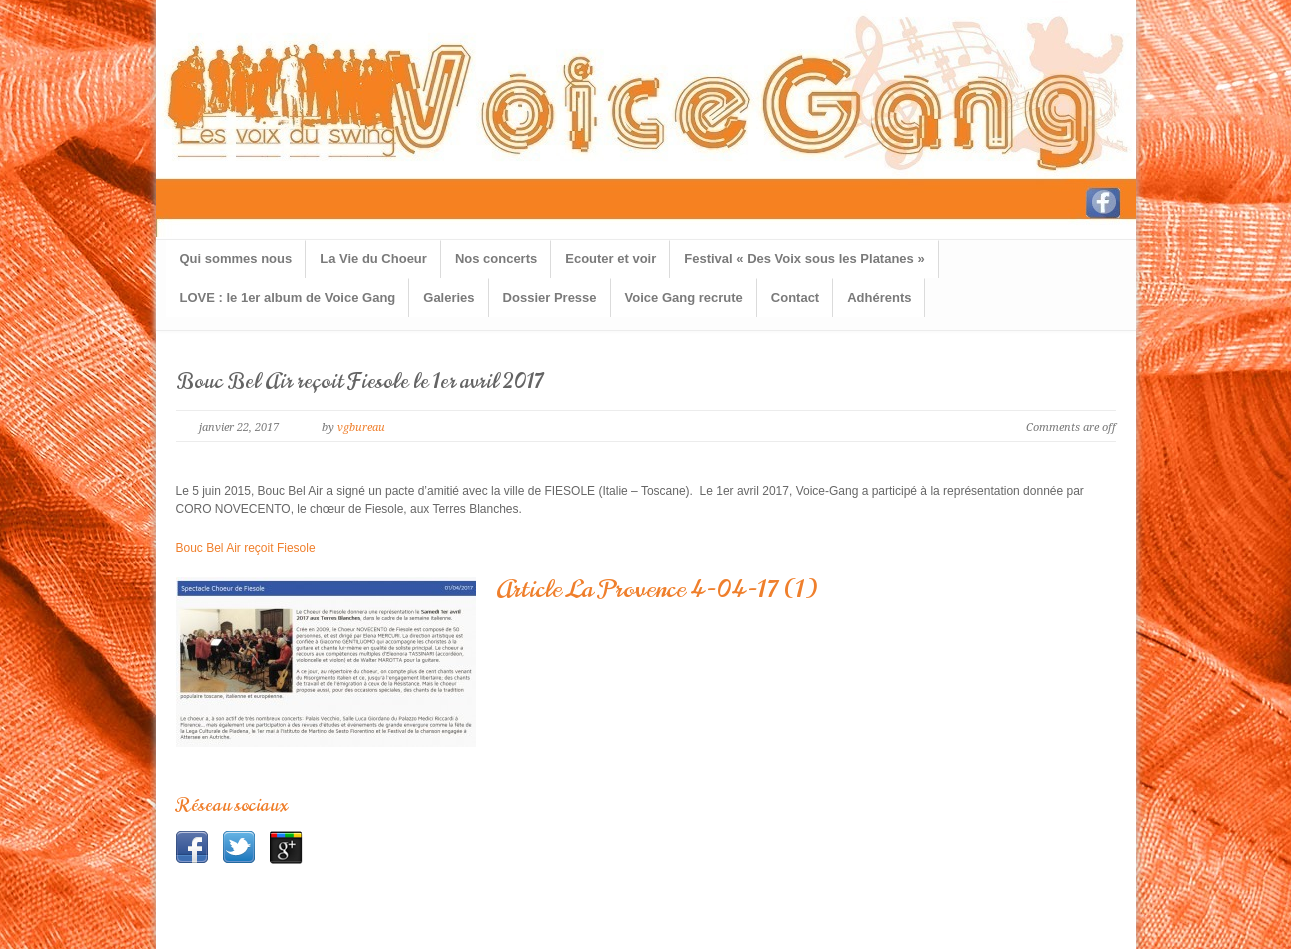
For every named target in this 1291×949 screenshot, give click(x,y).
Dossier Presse (550, 297)
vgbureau (361, 427)
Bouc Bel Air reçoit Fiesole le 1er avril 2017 (360, 381)
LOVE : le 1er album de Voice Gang (288, 297)
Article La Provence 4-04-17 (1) (656, 589)
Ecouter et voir (610, 258)
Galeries (448, 297)
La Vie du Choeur (373, 258)
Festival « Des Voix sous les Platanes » (804, 258)
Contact (795, 297)
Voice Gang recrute (684, 297)
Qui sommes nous (236, 258)
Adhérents (879, 297)
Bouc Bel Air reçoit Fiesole (246, 548)
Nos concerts (496, 258)
